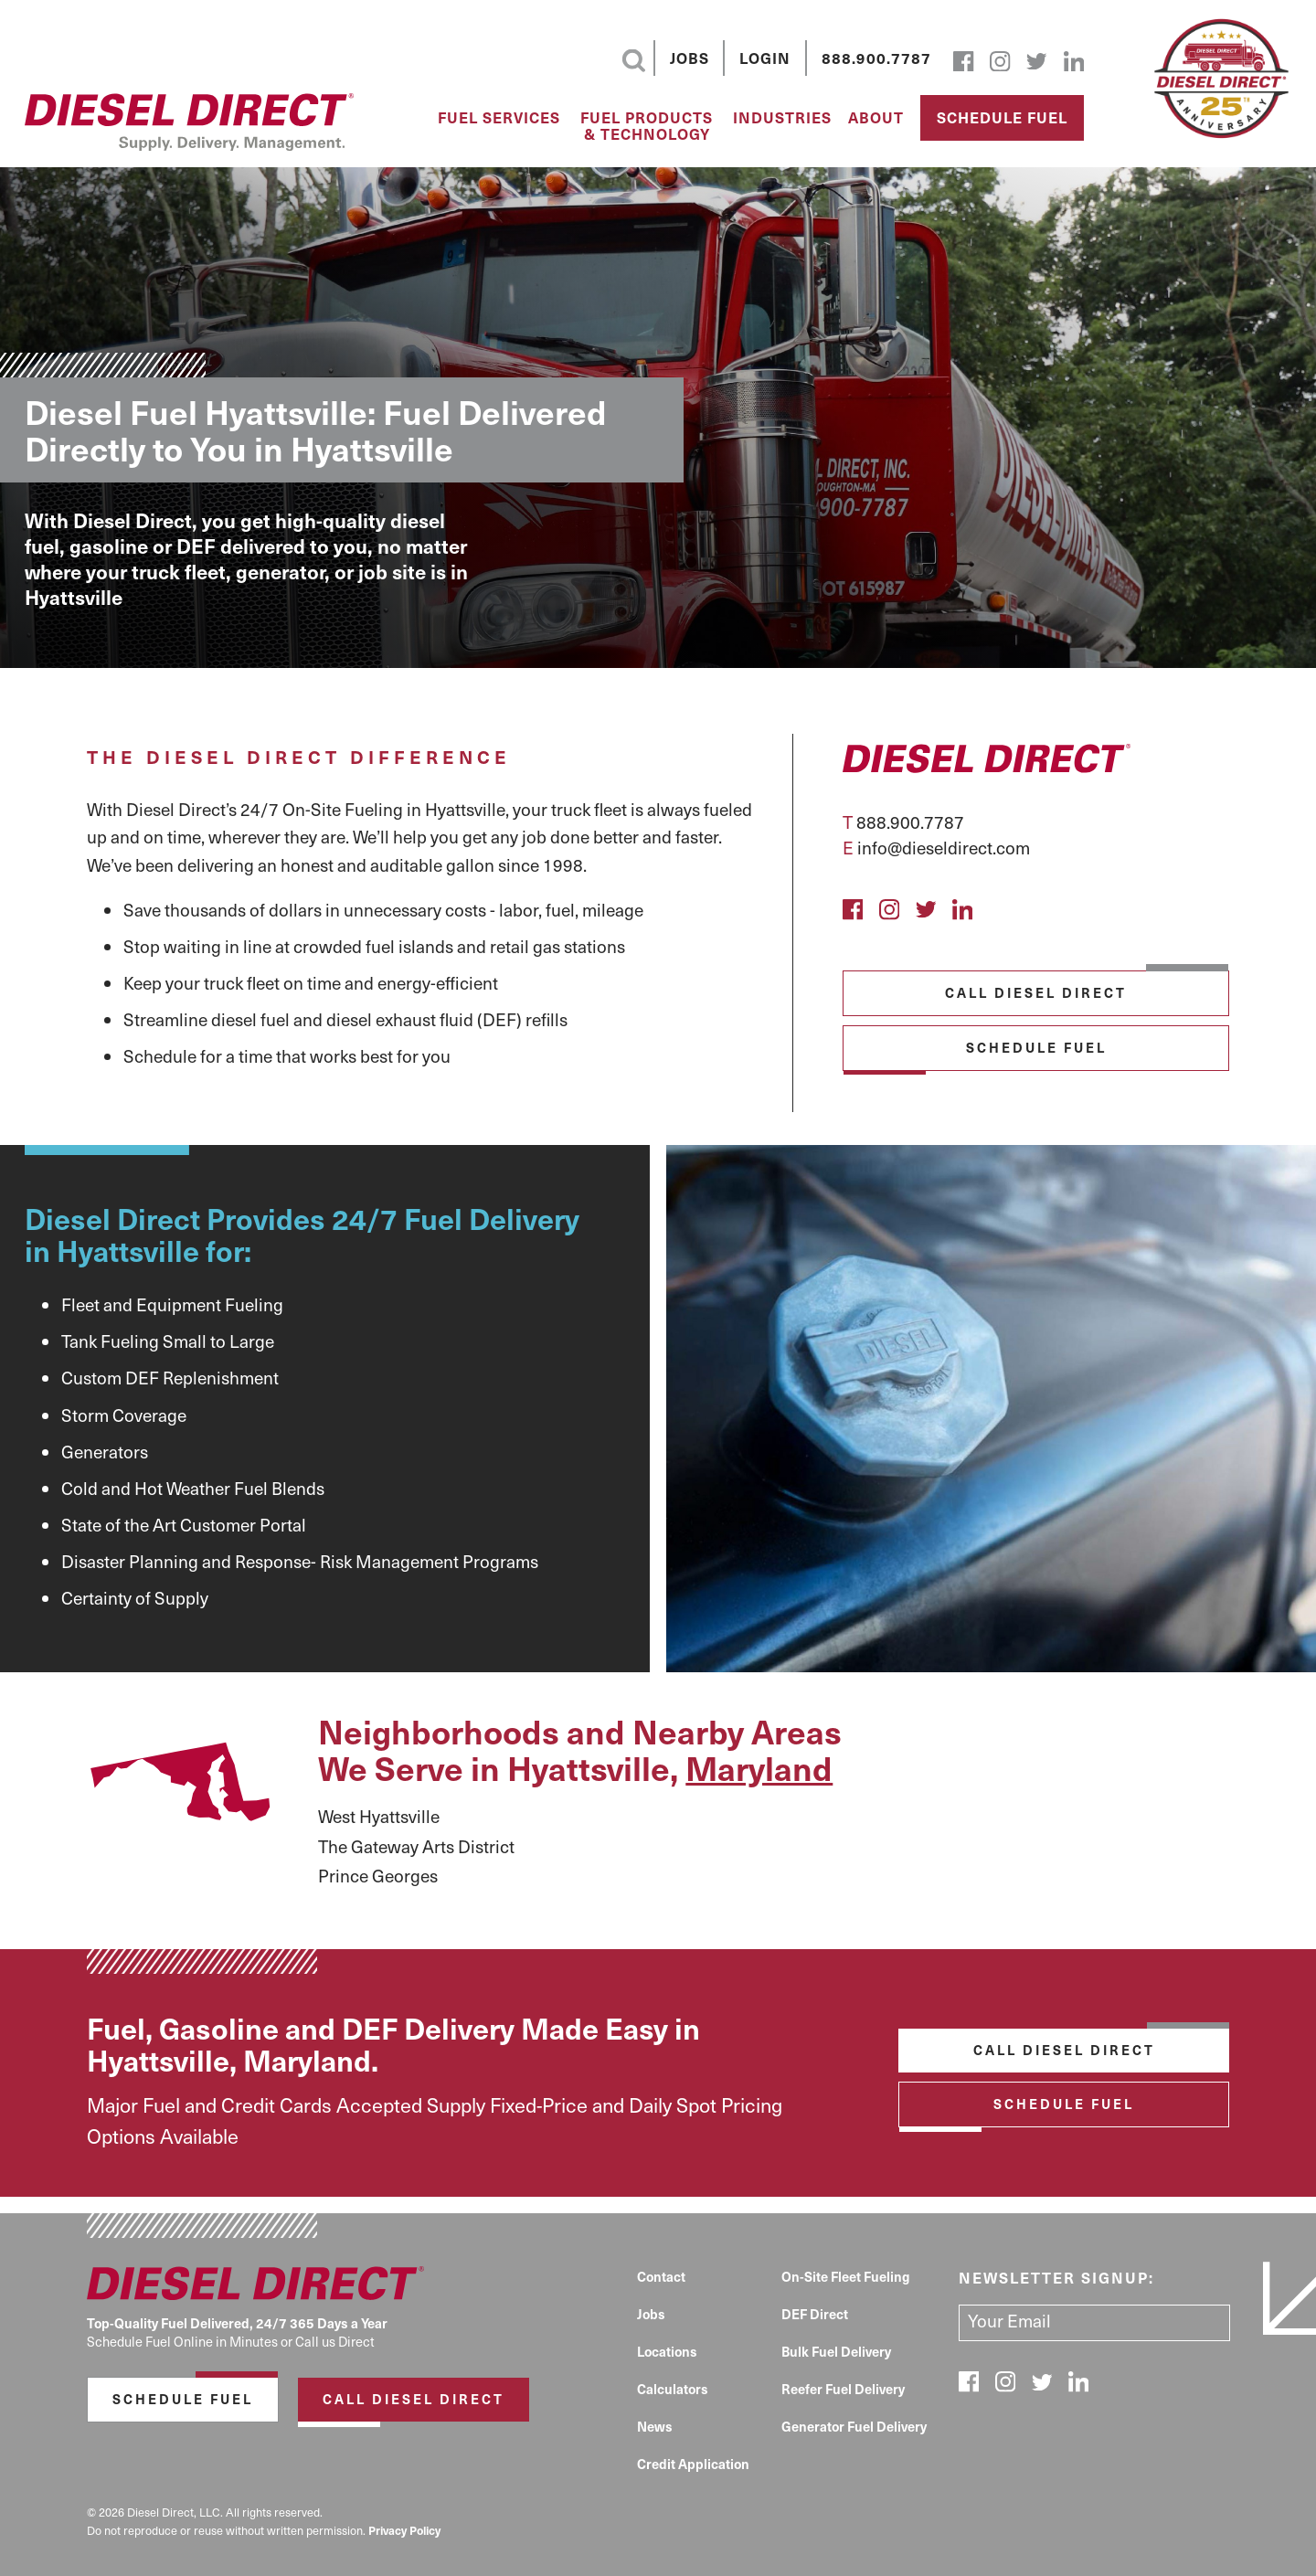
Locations (667, 2351)
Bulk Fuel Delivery (836, 2351)
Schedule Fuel (1002, 117)
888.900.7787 (876, 58)
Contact (661, 2276)
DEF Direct (814, 2314)
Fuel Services (499, 118)
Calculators (672, 2389)
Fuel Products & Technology (646, 126)
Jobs (689, 58)
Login (765, 58)
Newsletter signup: (1056, 2277)
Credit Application (693, 2463)
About (876, 118)
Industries (782, 118)
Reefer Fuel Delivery (843, 2389)
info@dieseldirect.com (943, 847)
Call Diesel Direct (1036, 992)
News (655, 2426)
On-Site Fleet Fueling (845, 2276)
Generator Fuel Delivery (854, 2426)
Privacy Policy (404, 2530)
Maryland (759, 1767)
